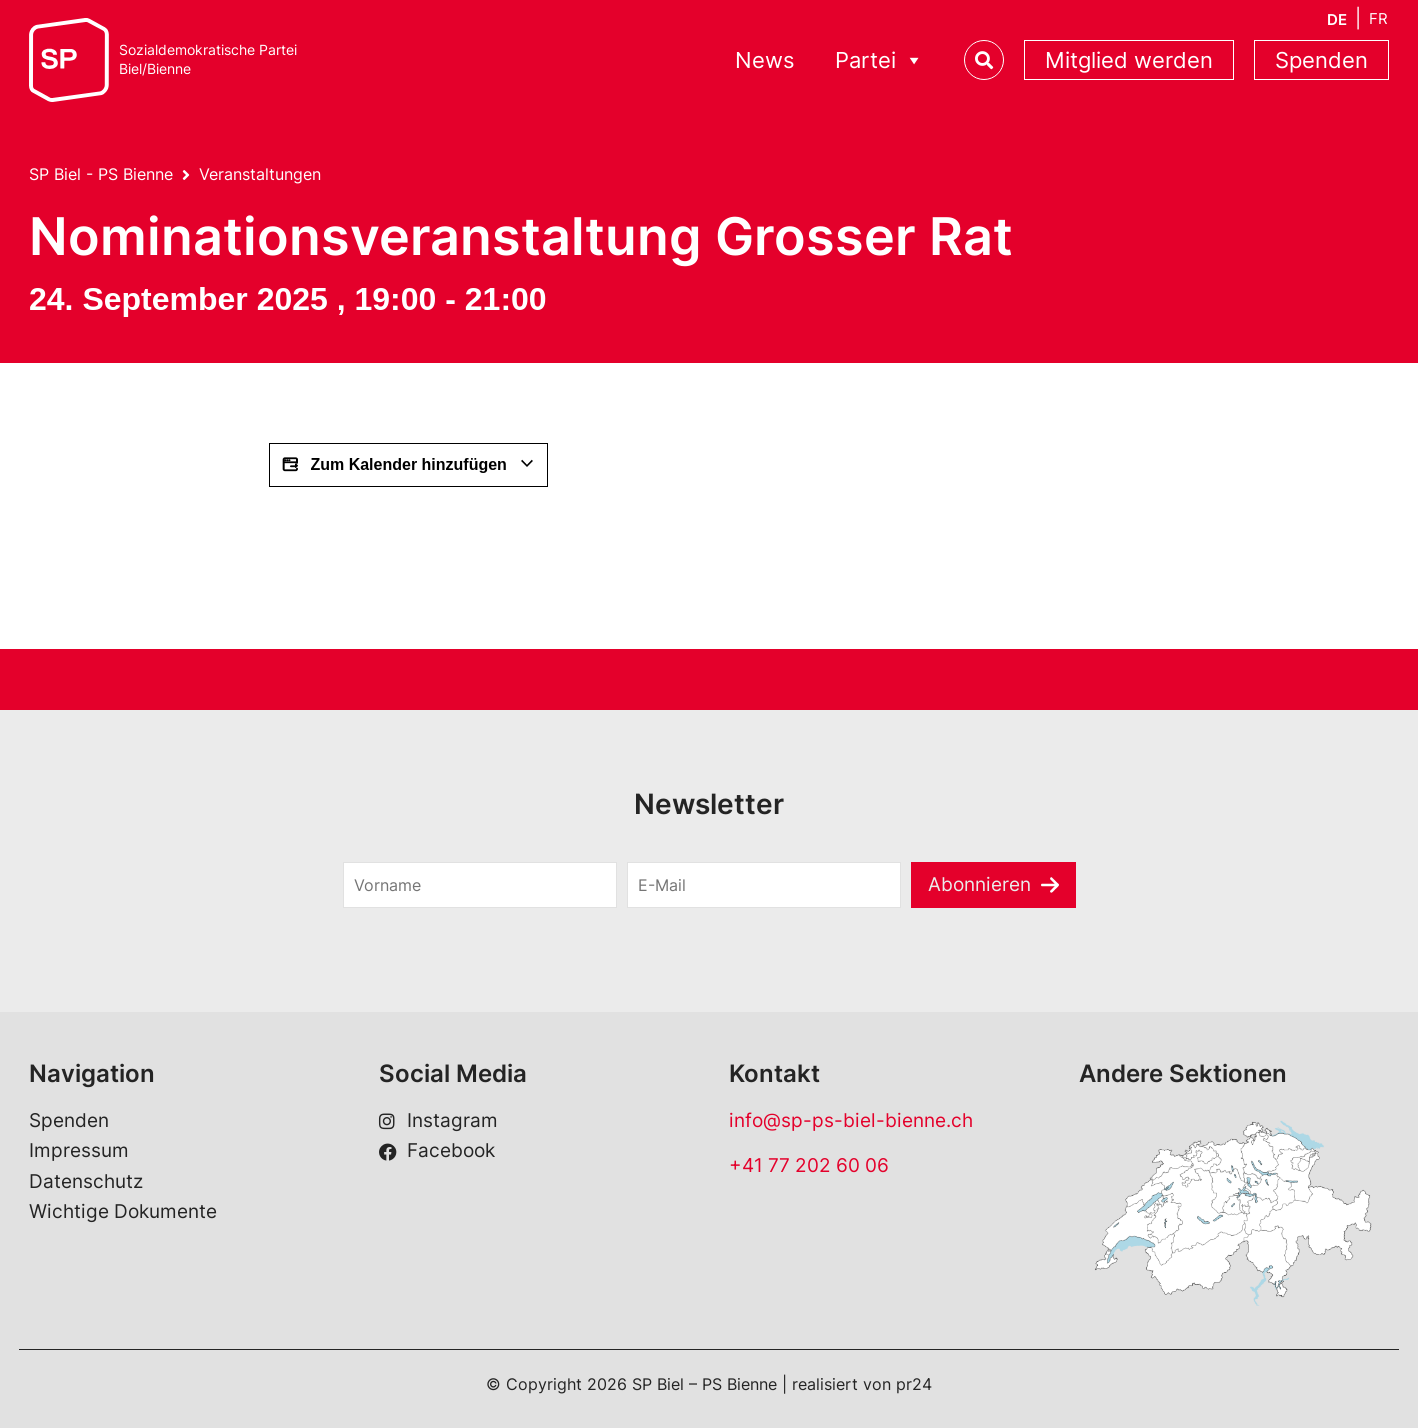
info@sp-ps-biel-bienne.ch (851, 1120)
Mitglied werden (1129, 60)
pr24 (914, 1384)
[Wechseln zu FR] (1378, 18)
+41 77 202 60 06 (809, 1165)
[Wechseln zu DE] (1337, 19)
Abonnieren (979, 884)
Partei (879, 60)
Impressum (79, 1150)
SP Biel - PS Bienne (101, 174)
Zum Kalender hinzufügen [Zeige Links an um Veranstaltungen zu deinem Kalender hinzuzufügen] (408, 465)
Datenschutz (86, 1181)
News (765, 60)
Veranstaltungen (260, 174)
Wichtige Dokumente (123, 1211)
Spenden (1321, 60)
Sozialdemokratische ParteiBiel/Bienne (208, 59)
